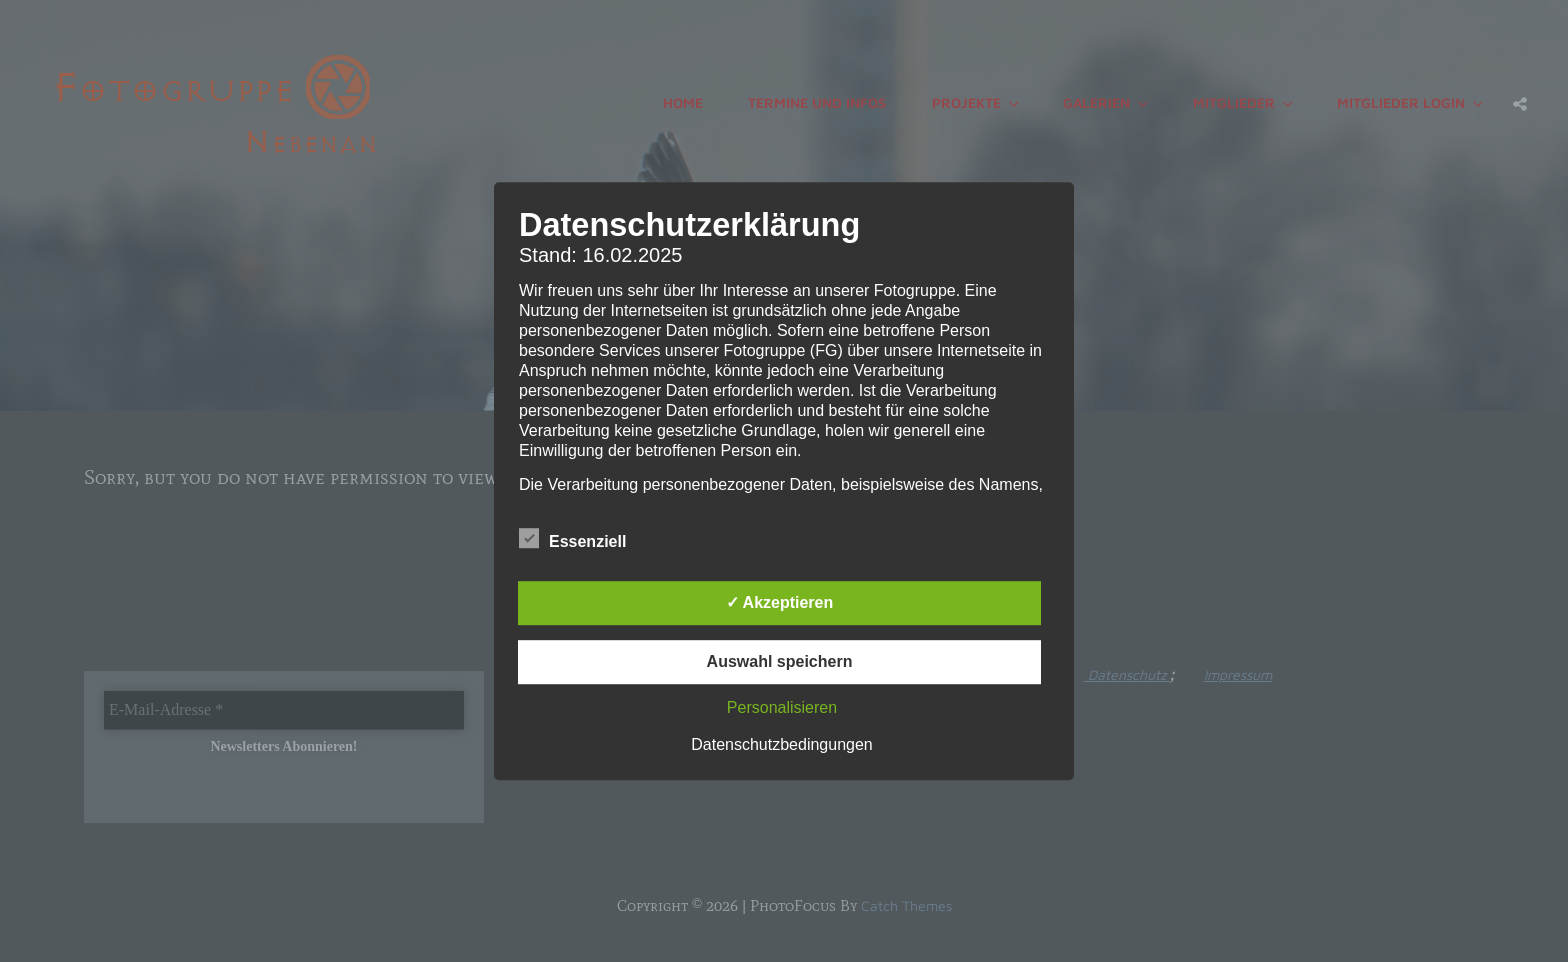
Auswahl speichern (780, 661)
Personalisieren (782, 707)
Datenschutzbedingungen (781, 744)
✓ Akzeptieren (780, 602)
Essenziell (572, 538)
